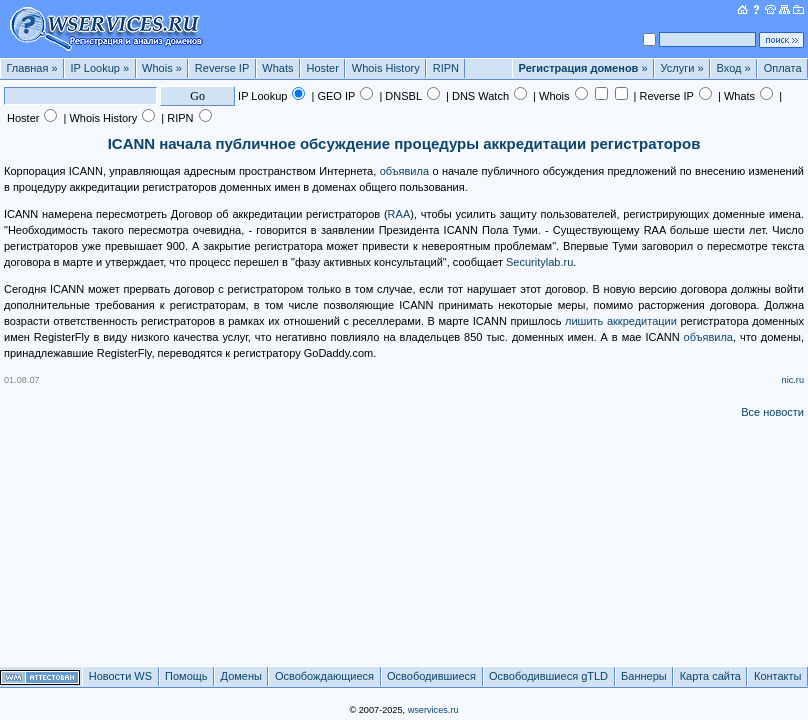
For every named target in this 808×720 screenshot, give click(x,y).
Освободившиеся (431, 676)
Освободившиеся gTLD (548, 676)
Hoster (322, 68)
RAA (399, 214)
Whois (162, 68)
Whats (277, 68)
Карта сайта (710, 676)
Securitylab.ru (539, 262)
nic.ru (793, 380)
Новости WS (120, 676)
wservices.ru (433, 710)
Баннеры (644, 676)
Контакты (778, 676)
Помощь (186, 676)
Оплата (783, 68)
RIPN (446, 68)
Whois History (386, 68)
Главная (32, 68)
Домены (241, 676)
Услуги (682, 68)
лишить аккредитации (621, 321)
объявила (404, 171)
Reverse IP (222, 68)
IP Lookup (100, 68)
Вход (734, 68)
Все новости (772, 412)
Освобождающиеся (324, 676)
